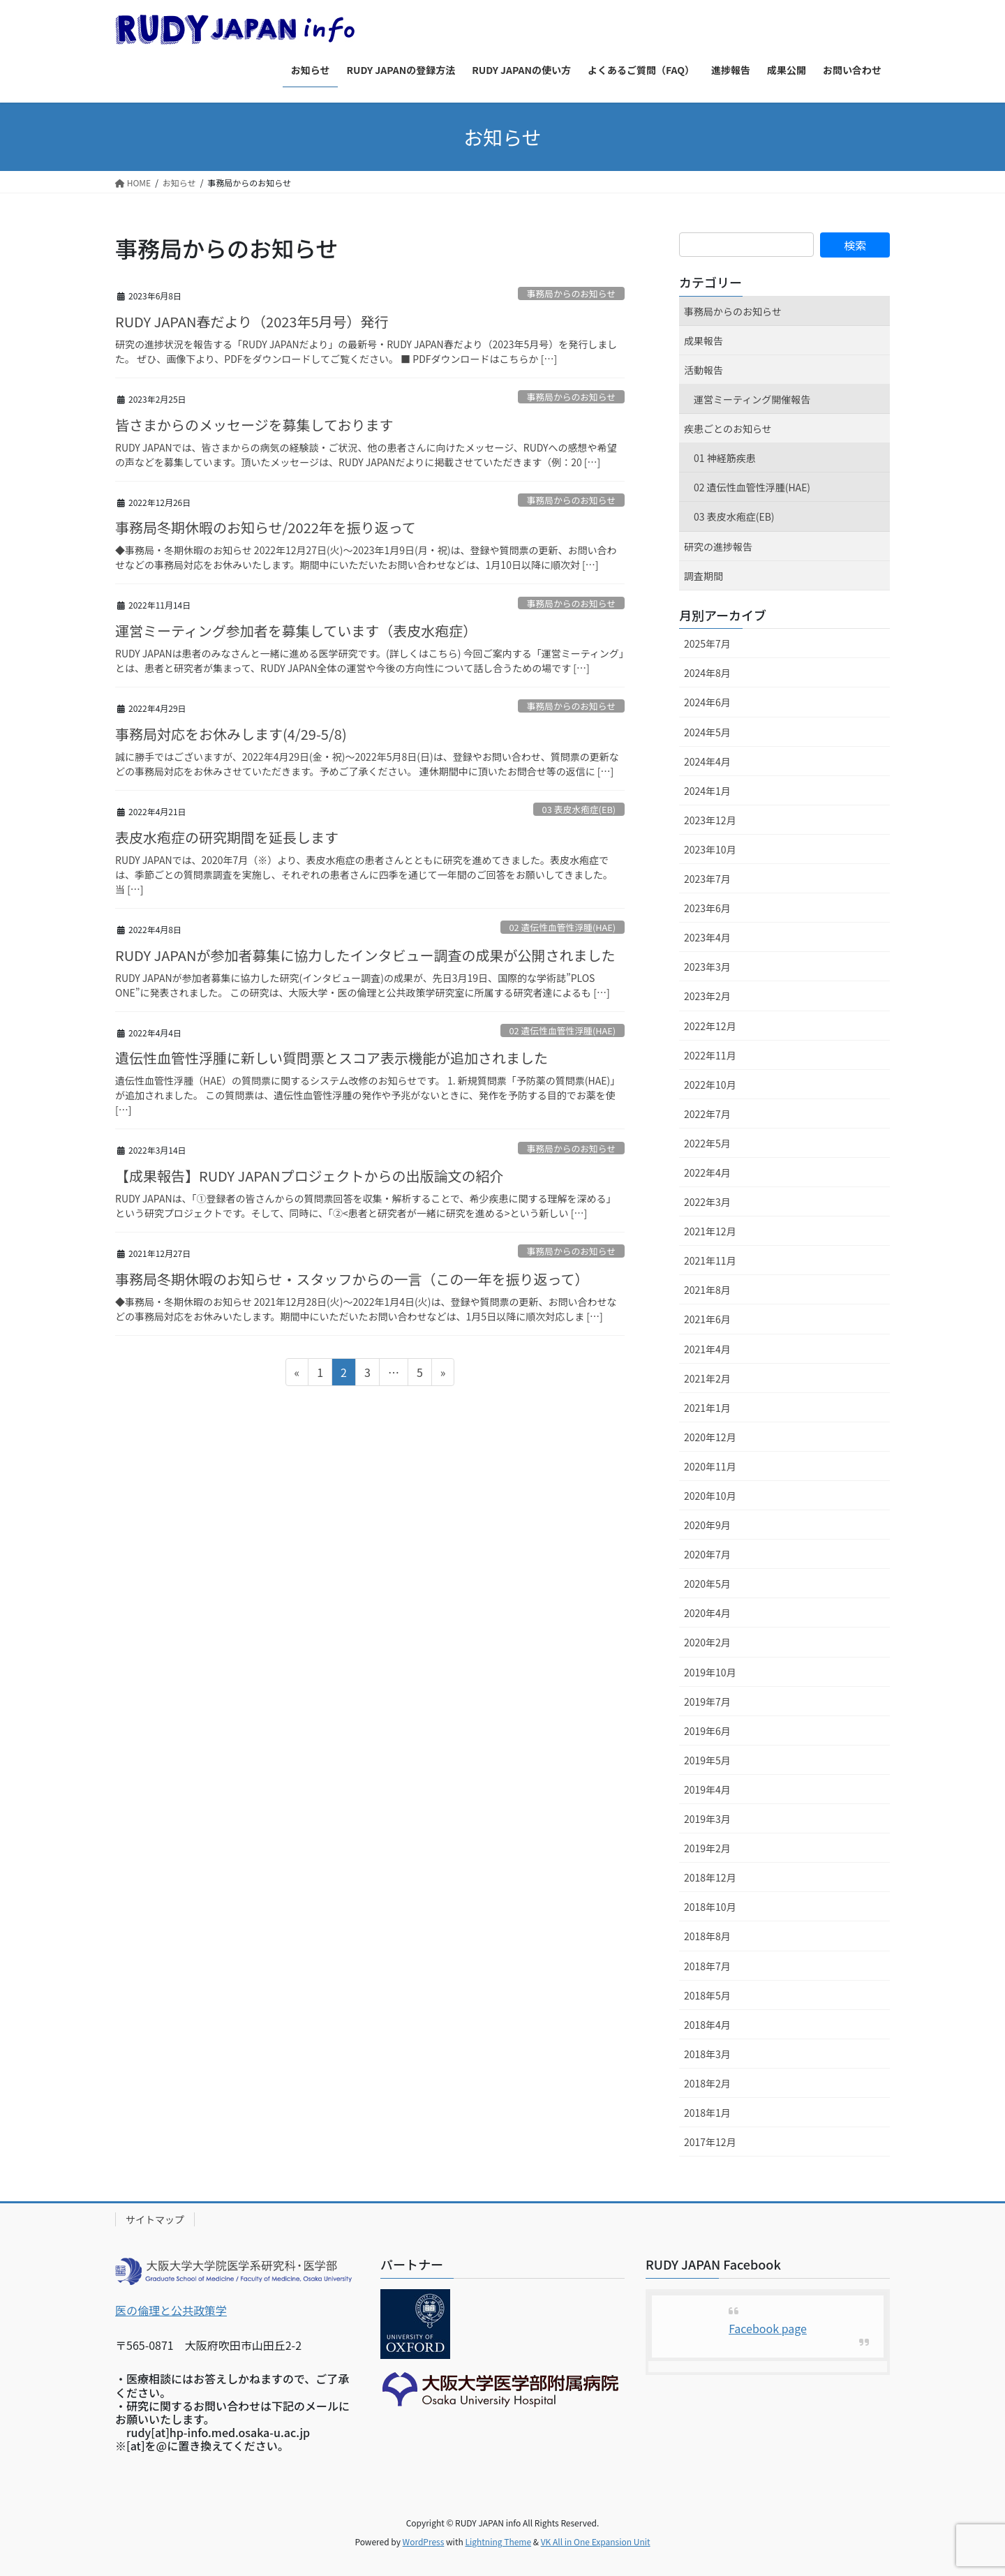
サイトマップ (155, 2219)
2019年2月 (707, 1848)
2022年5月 (707, 1143)
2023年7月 (707, 879)
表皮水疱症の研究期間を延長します (226, 837)
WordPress (424, 2541)
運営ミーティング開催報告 (752, 399)
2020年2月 (707, 1642)
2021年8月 (707, 1290)
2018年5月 (707, 1995)
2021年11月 (710, 1260)
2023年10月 (710, 849)
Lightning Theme (498, 2541)
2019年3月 (707, 1819)
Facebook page (768, 2328)
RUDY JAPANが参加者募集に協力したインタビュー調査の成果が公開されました (365, 955)
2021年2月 (707, 1378)
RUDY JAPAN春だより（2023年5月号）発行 (252, 321)
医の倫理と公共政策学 (171, 2310)
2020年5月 (707, 1584)
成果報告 (703, 341)
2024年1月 (707, 791)
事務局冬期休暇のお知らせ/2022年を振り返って (265, 527)
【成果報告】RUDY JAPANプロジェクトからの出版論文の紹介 (309, 1176)
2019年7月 (707, 1701)
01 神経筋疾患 (725, 458)
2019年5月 (707, 1760)
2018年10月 (710, 1907)
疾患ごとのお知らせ (728, 428)
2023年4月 (707, 937)
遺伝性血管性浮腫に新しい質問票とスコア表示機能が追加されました (331, 1058)
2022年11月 (710, 1055)
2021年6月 (707, 1319)
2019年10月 (710, 1672)
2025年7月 (707, 643)
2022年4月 (707, 1172)
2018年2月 (707, 2083)
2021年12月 (710, 1231)
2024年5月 (707, 732)
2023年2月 (707, 996)
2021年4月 (707, 1349)
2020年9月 (707, 1525)
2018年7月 (707, 1966)
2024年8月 (707, 673)
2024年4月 (707, 761)
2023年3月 (707, 967)
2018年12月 (710, 1877)
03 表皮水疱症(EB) (579, 809)
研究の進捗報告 (718, 546)
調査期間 (703, 576)
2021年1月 (707, 1408)
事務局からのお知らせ (571, 293)
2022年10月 (710, 1085)
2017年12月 (710, 2142)
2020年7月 (707, 1554)
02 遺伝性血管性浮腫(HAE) (562, 927)
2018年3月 (707, 2054)
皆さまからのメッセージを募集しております (254, 425)
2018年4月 (707, 2025)
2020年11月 (710, 1466)
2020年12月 (710, 1437)
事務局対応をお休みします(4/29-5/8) (231, 734)
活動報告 (703, 370)
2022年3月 (707, 1202)
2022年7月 (707, 1114)
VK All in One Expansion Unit (595, 2541)
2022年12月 (710, 1026)
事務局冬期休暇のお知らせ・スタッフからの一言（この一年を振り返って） (352, 1279)
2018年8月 (707, 1936)
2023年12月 (710, 820)
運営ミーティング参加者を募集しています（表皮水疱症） (296, 630)
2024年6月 (707, 702)
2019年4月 (707, 1789)
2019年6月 (707, 1731)
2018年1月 (707, 2113)
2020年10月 (710, 1496)
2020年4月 (707, 1613)
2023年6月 (707, 908)
